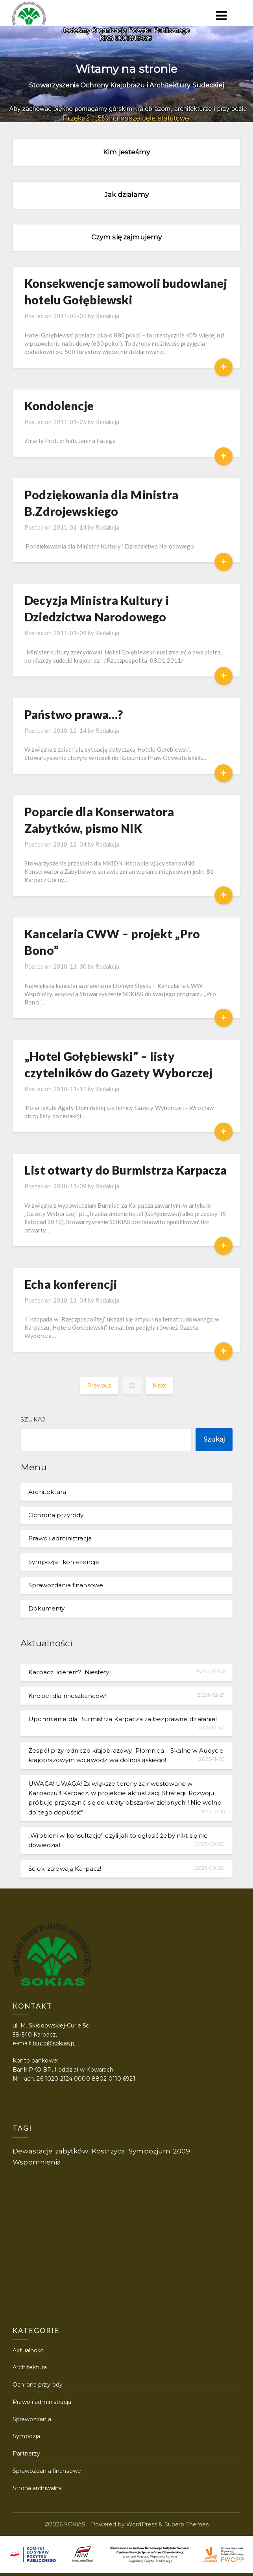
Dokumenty (46, 1608)
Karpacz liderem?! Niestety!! (70, 1672)
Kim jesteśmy (126, 152)
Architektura (47, 1492)
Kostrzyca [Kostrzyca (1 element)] (108, 2151)
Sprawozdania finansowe (65, 1585)
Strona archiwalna (37, 2488)
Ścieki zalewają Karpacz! (64, 1868)
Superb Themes (186, 2524)
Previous (99, 1385)
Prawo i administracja (60, 1538)
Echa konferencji (70, 1284)
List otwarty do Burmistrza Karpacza (125, 1170)
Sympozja (26, 2436)
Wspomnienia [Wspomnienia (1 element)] (37, 2162)
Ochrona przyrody (55, 1515)
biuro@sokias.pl (54, 2043)
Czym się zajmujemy (126, 237)
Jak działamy (126, 194)
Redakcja (107, 315)
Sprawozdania (32, 2419)
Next (159, 1385)
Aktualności (28, 2350)
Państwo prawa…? (73, 714)
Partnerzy (26, 2453)
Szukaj (32, 1419)
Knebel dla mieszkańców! (67, 1695)
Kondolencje (59, 405)
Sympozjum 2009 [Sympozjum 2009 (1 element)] (159, 2151)
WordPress (141, 2524)
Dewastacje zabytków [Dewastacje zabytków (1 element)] (50, 2151)
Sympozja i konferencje (63, 1562)
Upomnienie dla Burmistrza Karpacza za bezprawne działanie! (122, 1719)
